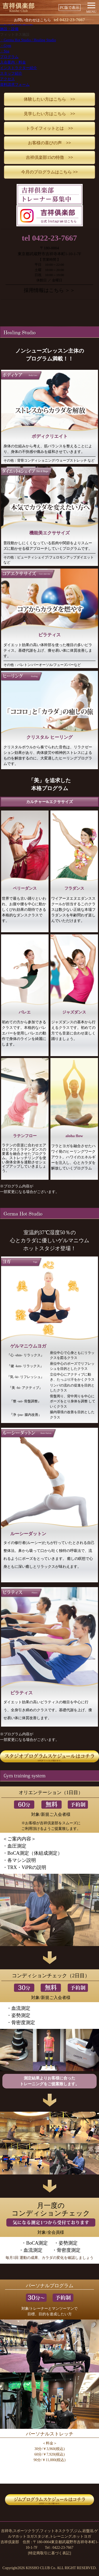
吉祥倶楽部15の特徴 (49, 157)
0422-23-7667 (69, 19)
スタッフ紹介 (11, 73)
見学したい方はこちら (49, 113)
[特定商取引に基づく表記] (49, 2553)
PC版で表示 (69, 8)
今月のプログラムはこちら (49, 172)
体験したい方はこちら (49, 99)
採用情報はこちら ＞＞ (49, 290)
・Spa (4, 51)
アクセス (7, 79)
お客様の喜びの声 (49, 143)
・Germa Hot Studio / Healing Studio (28, 40)
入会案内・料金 (13, 62)
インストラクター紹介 (18, 68)
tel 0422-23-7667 (49, 237)
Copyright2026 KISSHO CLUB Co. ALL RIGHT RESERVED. (49, 2568)
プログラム (9, 57)
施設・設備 (9, 29)
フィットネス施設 (15, 35)
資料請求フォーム (15, 85)
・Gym (5, 46)
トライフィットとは (49, 128)
